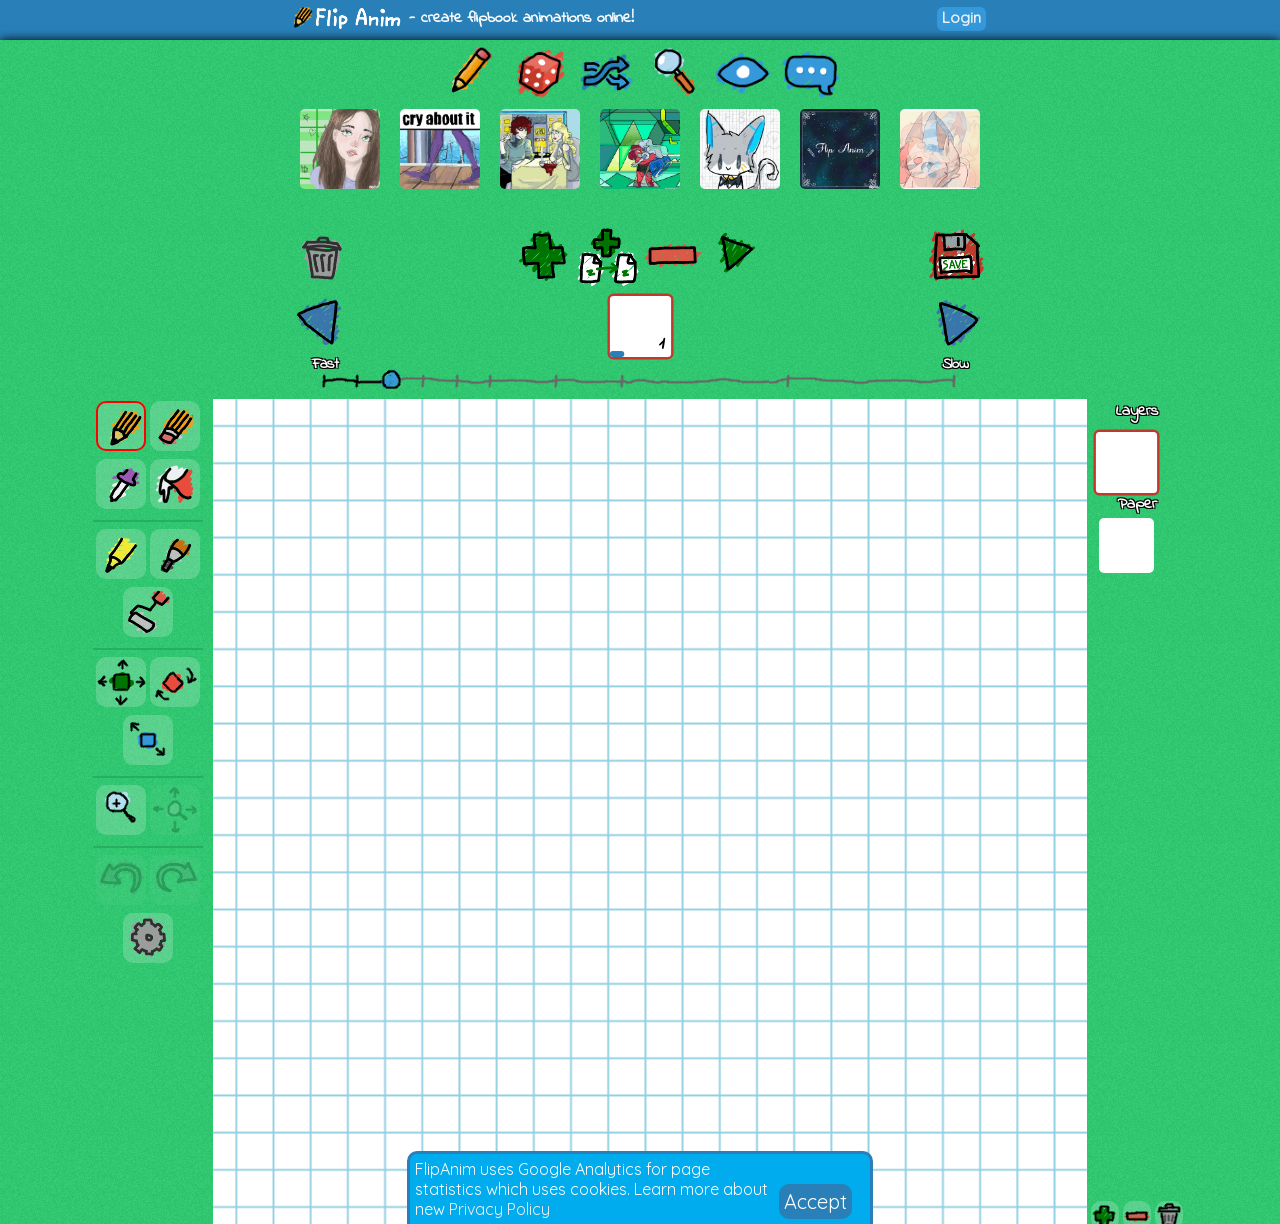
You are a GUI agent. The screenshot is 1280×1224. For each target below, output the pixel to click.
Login (961, 17)
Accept (815, 1201)
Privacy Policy (499, 1209)
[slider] (391, 379)
